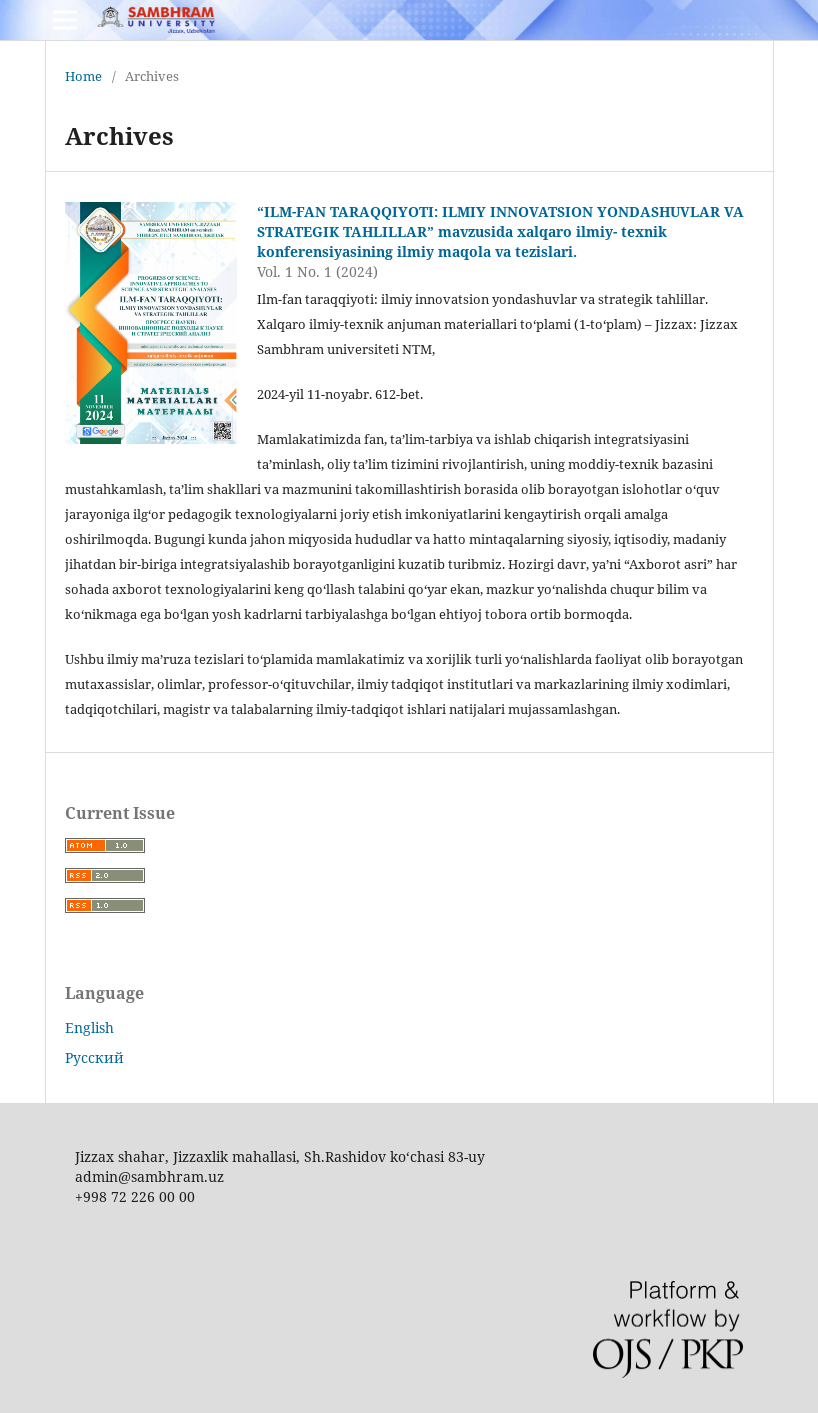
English (89, 1027)
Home (83, 76)
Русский (94, 1057)
